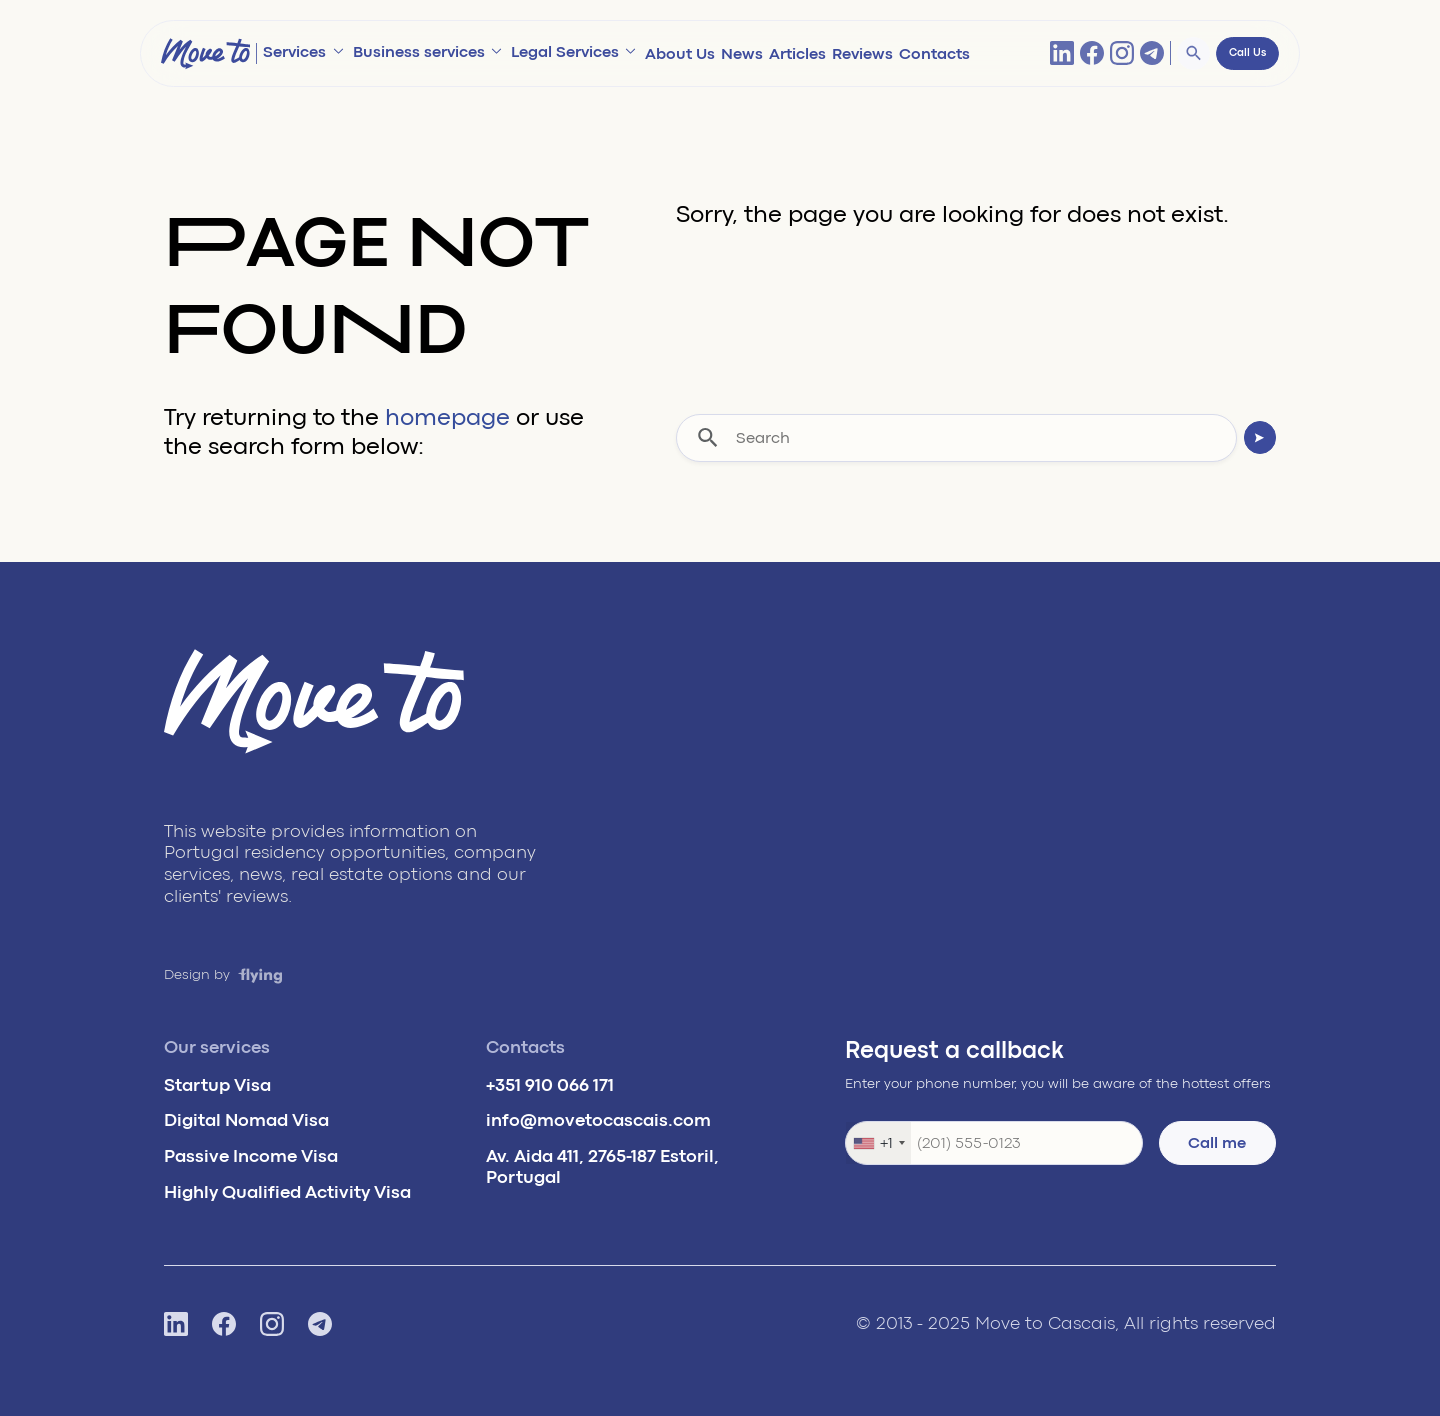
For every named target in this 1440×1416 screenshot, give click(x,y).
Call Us (1247, 53)
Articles (797, 54)
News (742, 54)
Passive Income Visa (251, 1156)
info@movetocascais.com (598, 1120)
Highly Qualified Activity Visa (287, 1192)
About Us (680, 54)
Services (294, 52)
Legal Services (565, 52)
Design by (222, 974)
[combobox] (878, 1143)
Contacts (934, 54)
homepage (447, 417)
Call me (1217, 1143)
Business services (419, 52)
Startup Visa (217, 1085)
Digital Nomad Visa (246, 1120)
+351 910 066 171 (550, 1085)
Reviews (862, 54)
